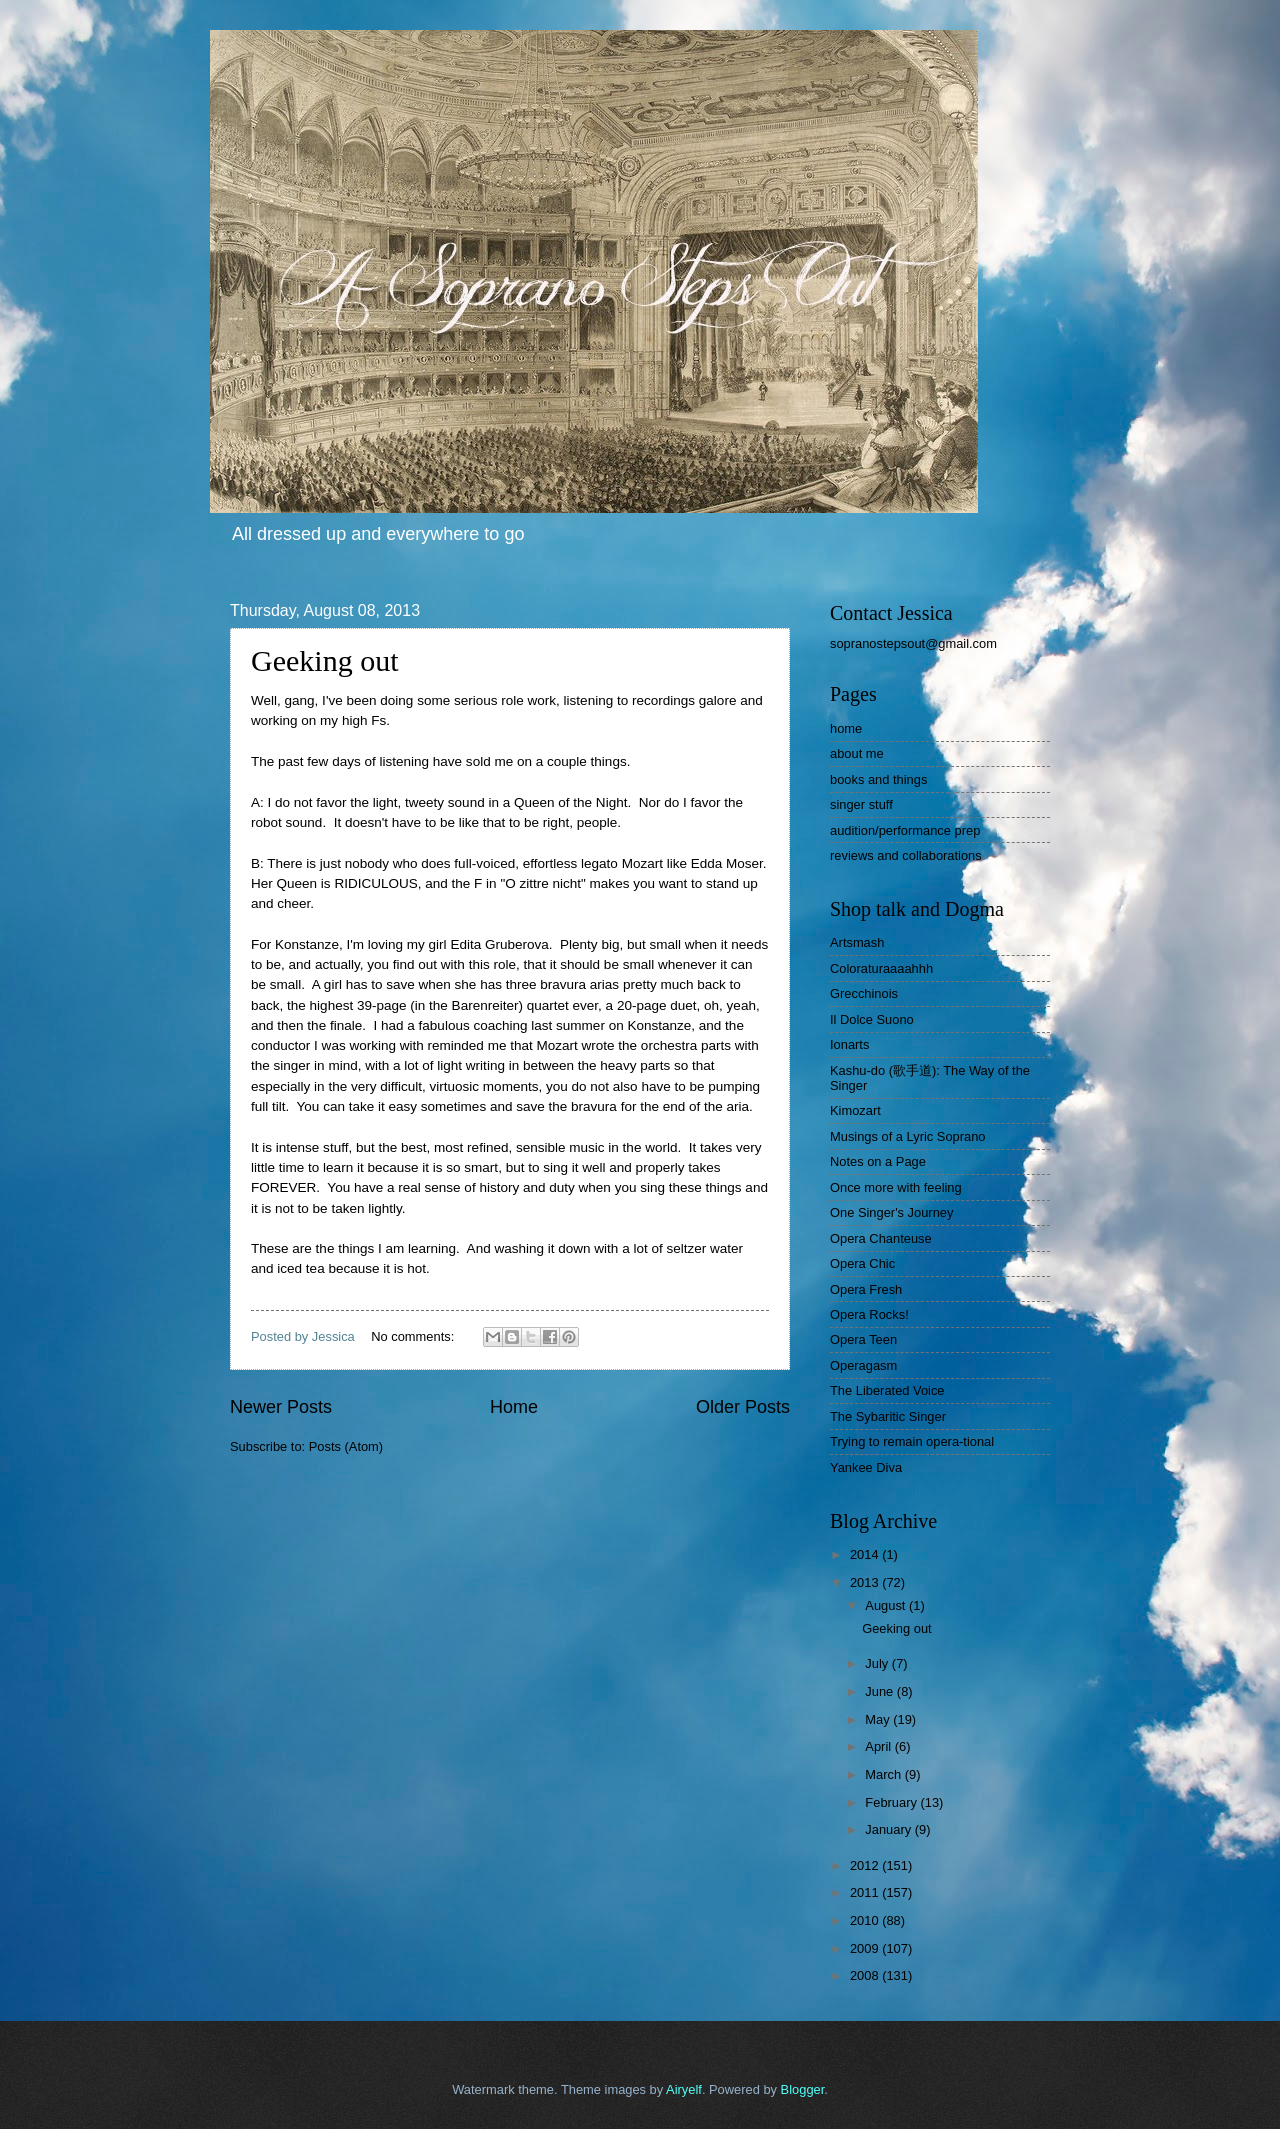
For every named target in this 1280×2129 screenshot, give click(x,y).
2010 (866, 1920)
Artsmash (857, 942)
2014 (866, 1554)
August (887, 1605)
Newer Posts (281, 1407)
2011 (866, 1892)
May (879, 1719)
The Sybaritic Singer (888, 1416)
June (881, 1691)
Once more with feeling (896, 1187)
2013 (866, 1582)
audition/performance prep (905, 830)
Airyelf (684, 2089)
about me (857, 753)
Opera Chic (862, 1263)
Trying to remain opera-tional (912, 1441)
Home (514, 1407)
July (878, 1663)
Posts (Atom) (346, 1446)
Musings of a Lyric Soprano (908, 1136)
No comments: (414, 1336)
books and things (878, 779)
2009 (866, 1948)
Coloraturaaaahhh (881, 968)
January (889, 1829)
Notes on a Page (878, 1161)
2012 (866, 1865)
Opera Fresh (866, 1289)
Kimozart (855, 1110)
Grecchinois (864, 993)
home (846, 728)
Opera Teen (863, 1339)
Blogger (803, 2089)
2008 (866, 1975)
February (892, 1802)
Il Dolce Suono (872, 1019)
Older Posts (743, 1407)
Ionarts (849, 1044)
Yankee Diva (866, 1467)
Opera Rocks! (869, 1314)
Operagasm (863, 1365)
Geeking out (324, 660)
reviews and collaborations (906, 855)
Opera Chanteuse (881, 1238)
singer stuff (861, 804)
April (879, 1746)
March (884, 1774)
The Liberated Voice (887, 1390)
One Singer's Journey (891, 1212)
